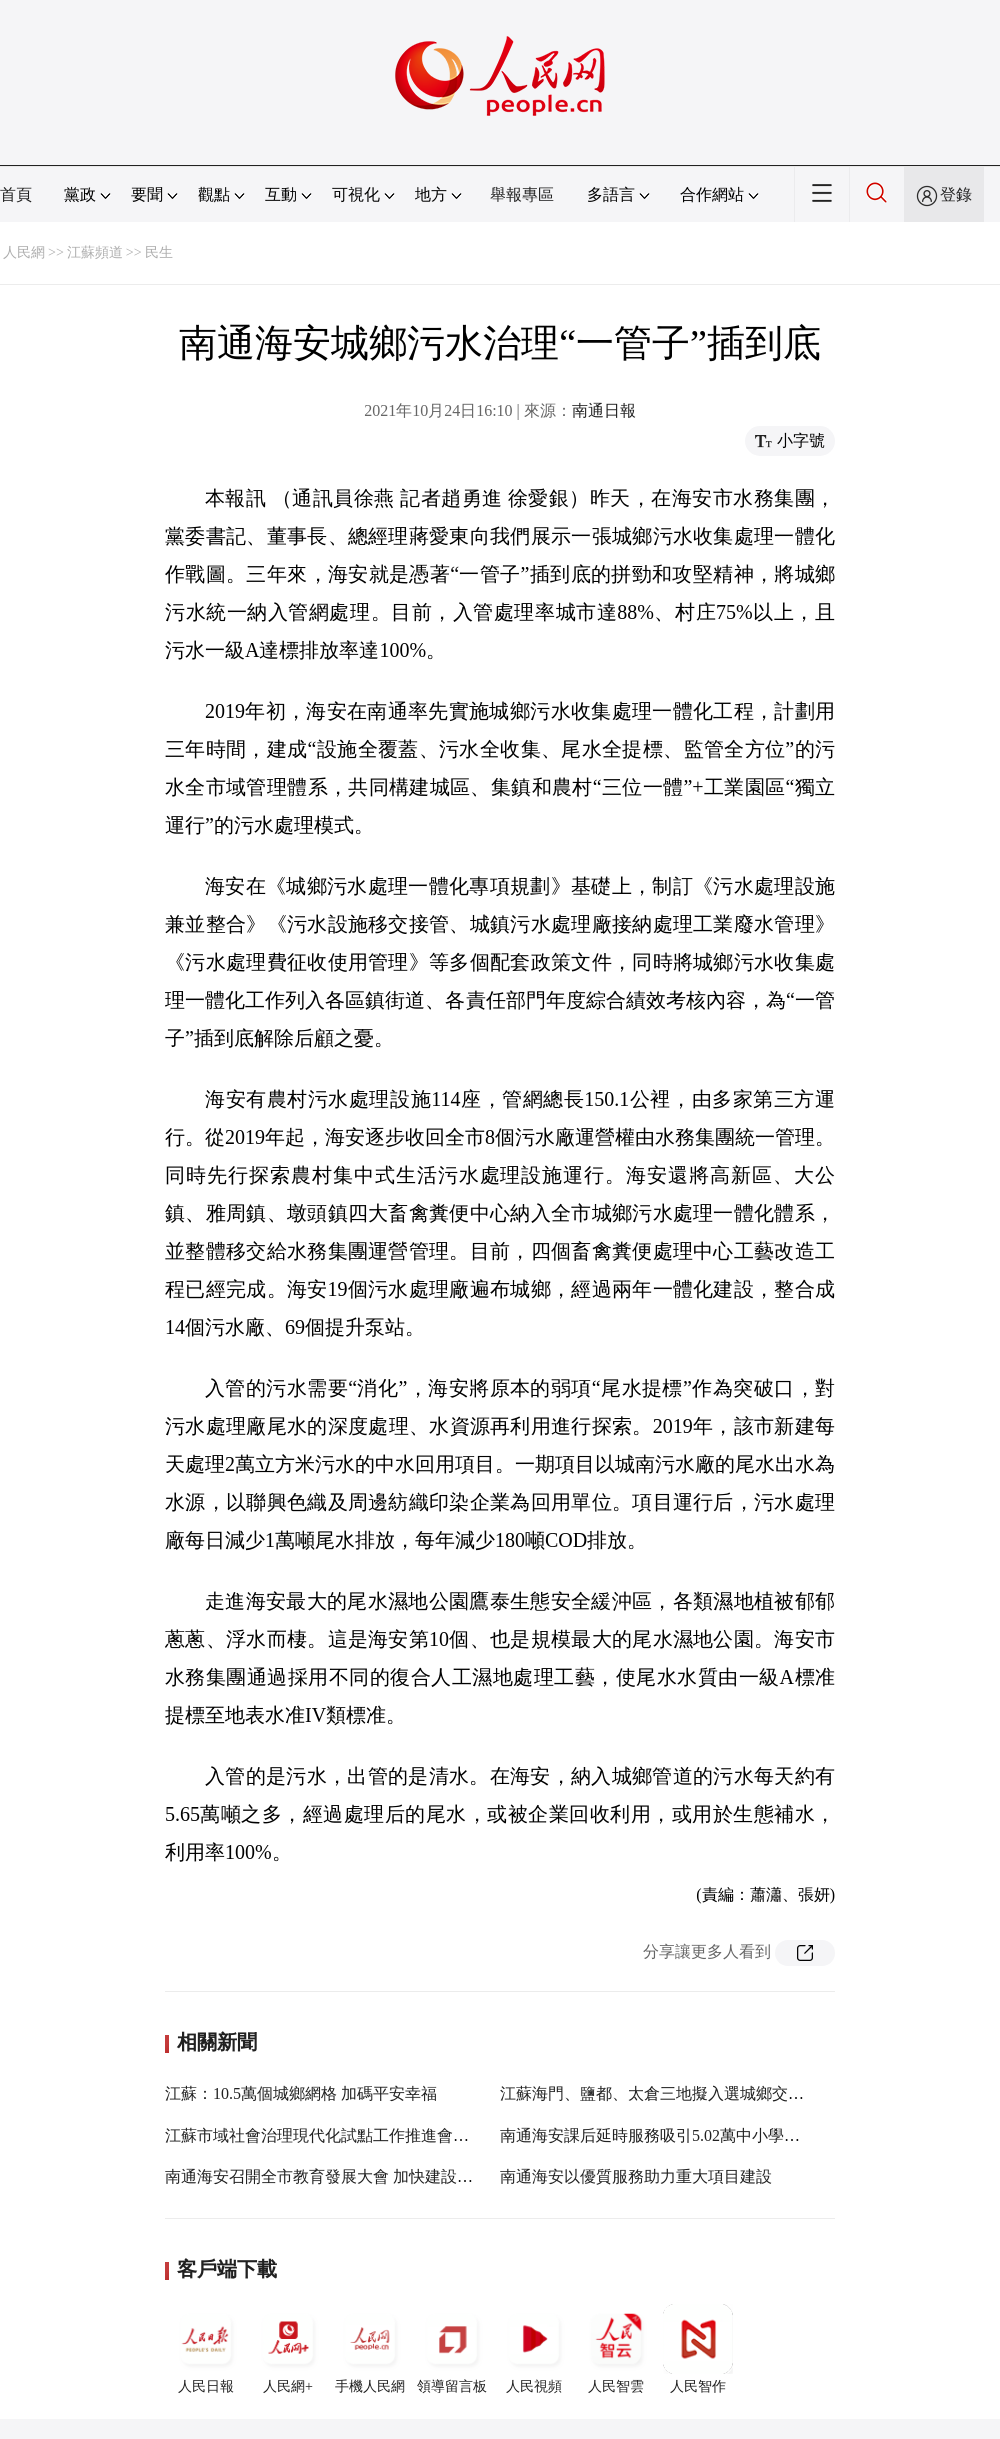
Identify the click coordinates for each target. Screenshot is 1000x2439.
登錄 (956, 194)
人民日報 (206, 2349)
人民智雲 (616, 2349)
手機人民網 (370, 2349)
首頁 (16, 194)
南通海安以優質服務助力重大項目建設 (636, 2176)
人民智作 (698, 2349)
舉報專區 (522, 194)
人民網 (24, 252)
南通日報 (604, 410)
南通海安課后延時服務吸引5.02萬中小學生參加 (666, 2135)
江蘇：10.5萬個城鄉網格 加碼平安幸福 (301, 2093)
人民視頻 (534, 2349)
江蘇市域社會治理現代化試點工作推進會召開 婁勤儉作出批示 (383, 2135)
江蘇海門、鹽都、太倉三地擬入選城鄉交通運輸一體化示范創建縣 (732, 2093)
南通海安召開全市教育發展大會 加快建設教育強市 (343, 2176)
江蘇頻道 (95, 252)
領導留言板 (452, 2349)
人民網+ (288, 2349)
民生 (159, 252)
